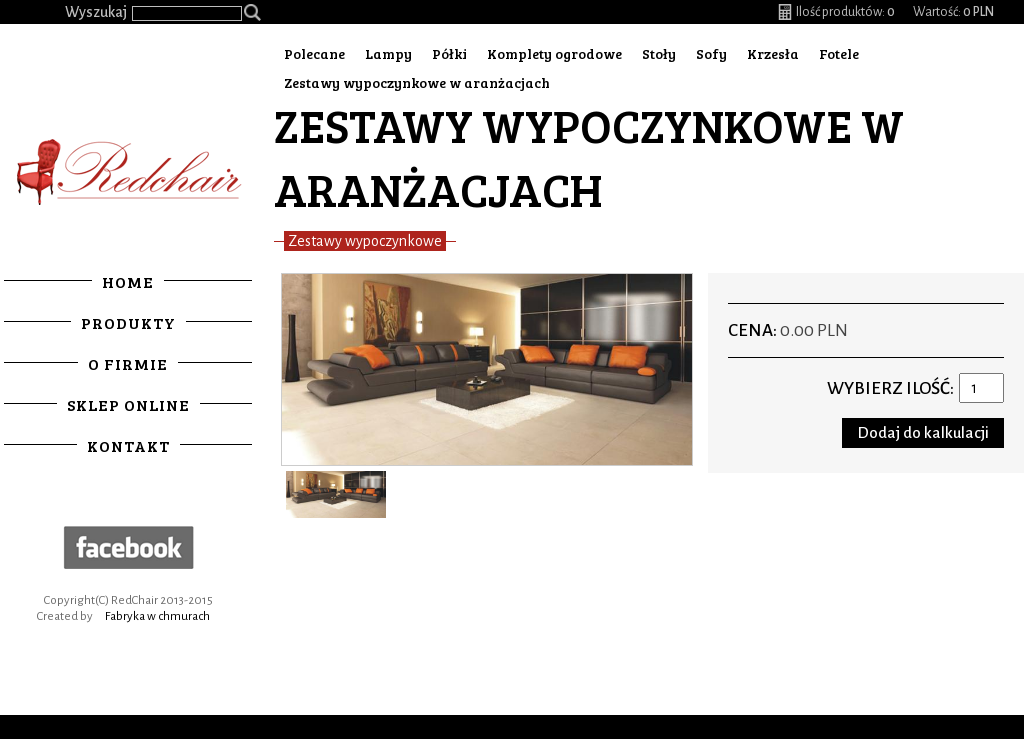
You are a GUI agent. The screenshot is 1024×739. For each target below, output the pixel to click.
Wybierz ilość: (890, 388)
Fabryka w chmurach (157, 616)
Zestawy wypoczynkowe (365, 241)
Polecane (314, 53)
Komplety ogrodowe (554, 53)
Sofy (711, 53)
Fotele (839, 53)
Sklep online (128, 404)
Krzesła (773, 53)
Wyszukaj (96, 12)
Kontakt (128, 445)
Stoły (659, 53)
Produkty (128, 322)
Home (128, 281)
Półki (449, 53)
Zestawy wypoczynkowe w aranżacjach (417, 82)
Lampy (388, 53)
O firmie (128, 363)
